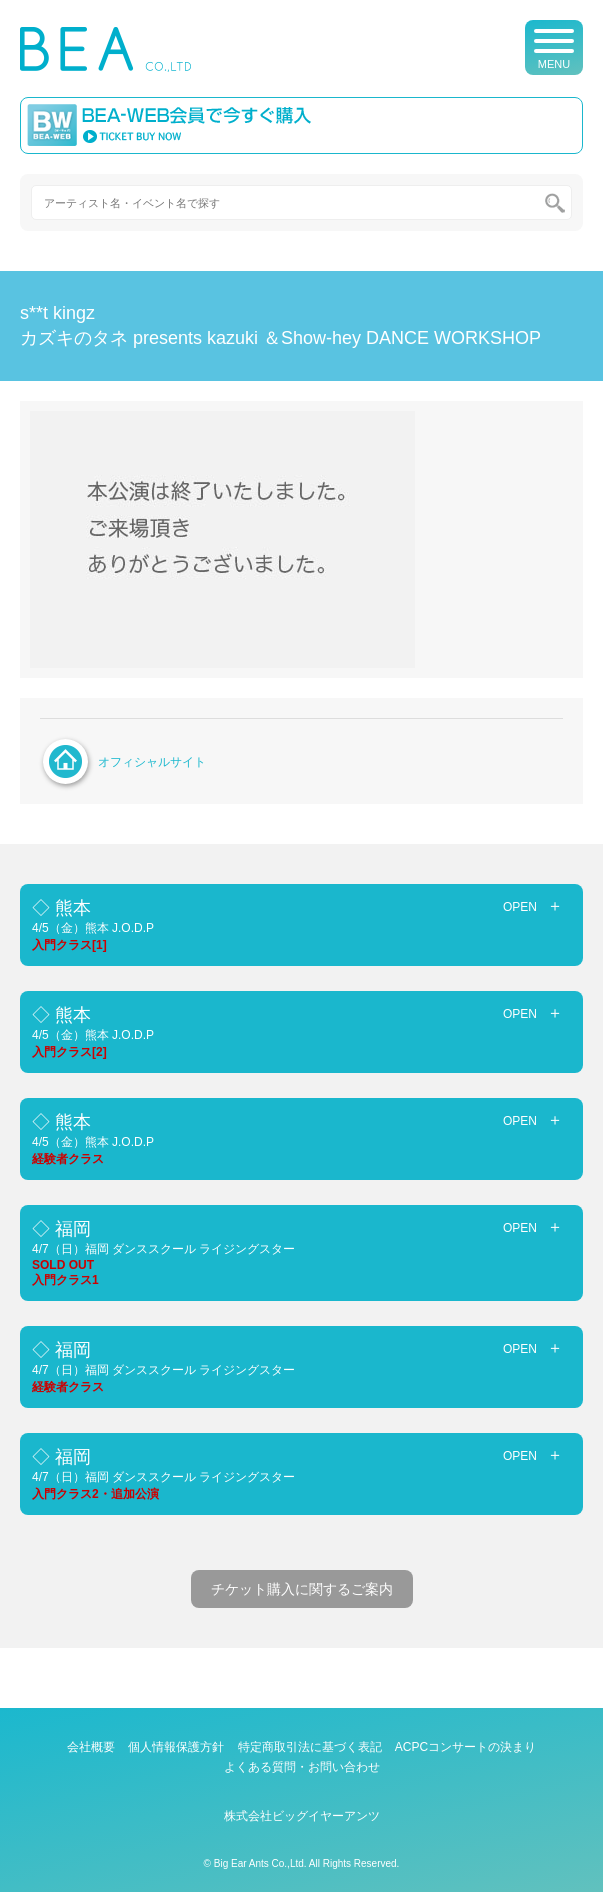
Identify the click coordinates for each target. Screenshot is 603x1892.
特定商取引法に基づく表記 (310, 1747)
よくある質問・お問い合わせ (302, 1767)
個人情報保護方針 (176, 1747)
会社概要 (91, 1747)
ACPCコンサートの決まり (465, 1747)
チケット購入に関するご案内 (302, 1589)
